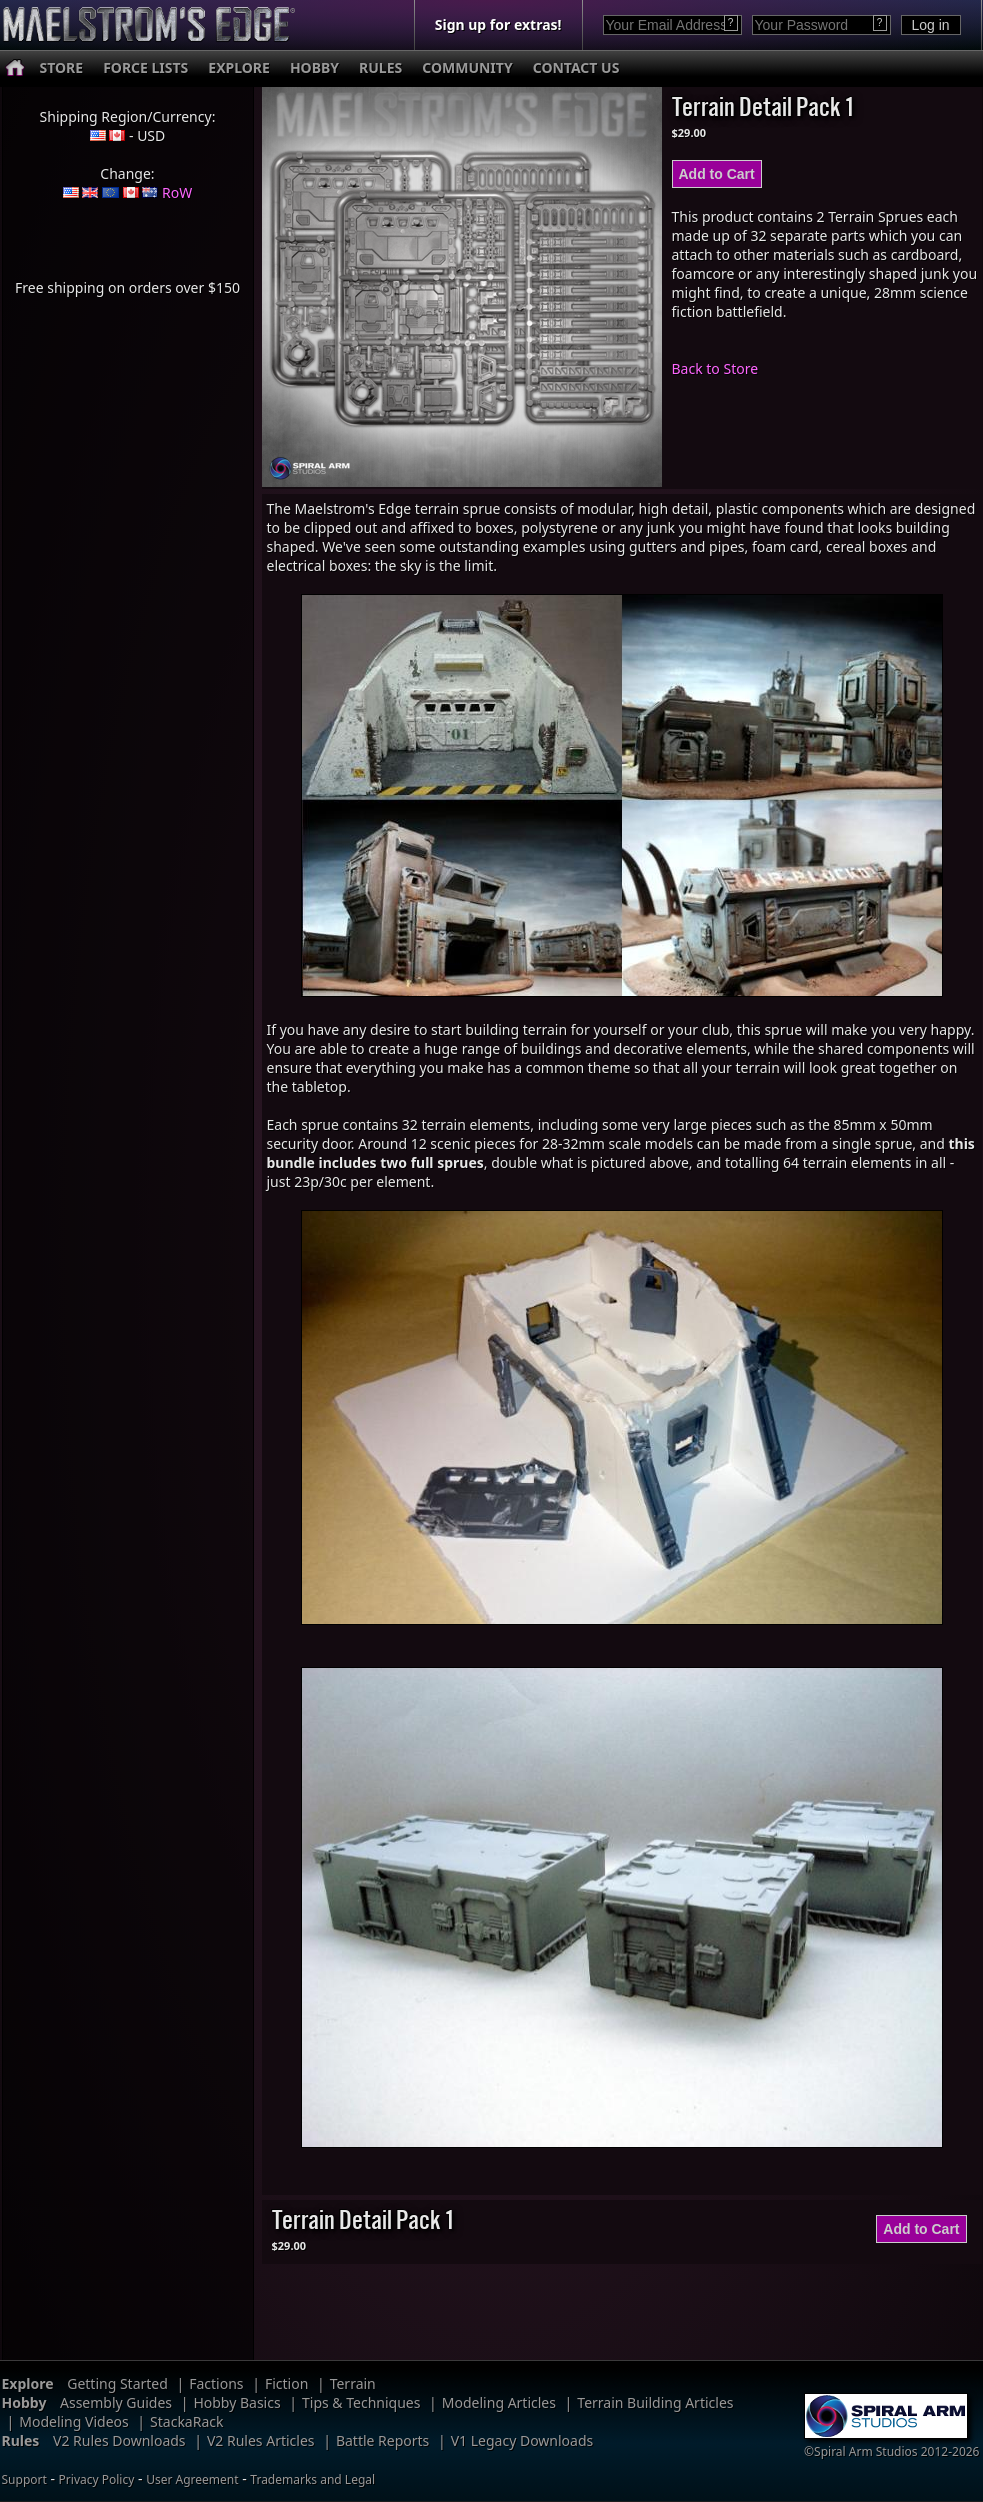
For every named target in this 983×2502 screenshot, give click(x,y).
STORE (62, 67)
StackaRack (186, 2421)
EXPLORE (239, 67)
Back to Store (715, 368)
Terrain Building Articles (655, 2402)
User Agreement (192, 2479)
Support (24, 2479)
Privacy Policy (97, 2479)
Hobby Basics (236, 2402)
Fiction (286, 2383)
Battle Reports (382, 2440)
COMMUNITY (467, 67)
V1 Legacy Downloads (522, 2440)
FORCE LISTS (145, 67)
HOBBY (314, 67)
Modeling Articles (499, 2402)
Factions (216, 2383)
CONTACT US (576, 67)
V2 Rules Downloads (119, 2440)
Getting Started (117, 2383)
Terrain (353, 2383)
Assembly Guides (116, 2402)
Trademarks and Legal (312, 2479)
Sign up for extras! (498, 24)
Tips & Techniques (361, 2402)
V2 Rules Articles (261, 2440)
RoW (177, 192)
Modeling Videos (74, 2421)
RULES (380, 67)
